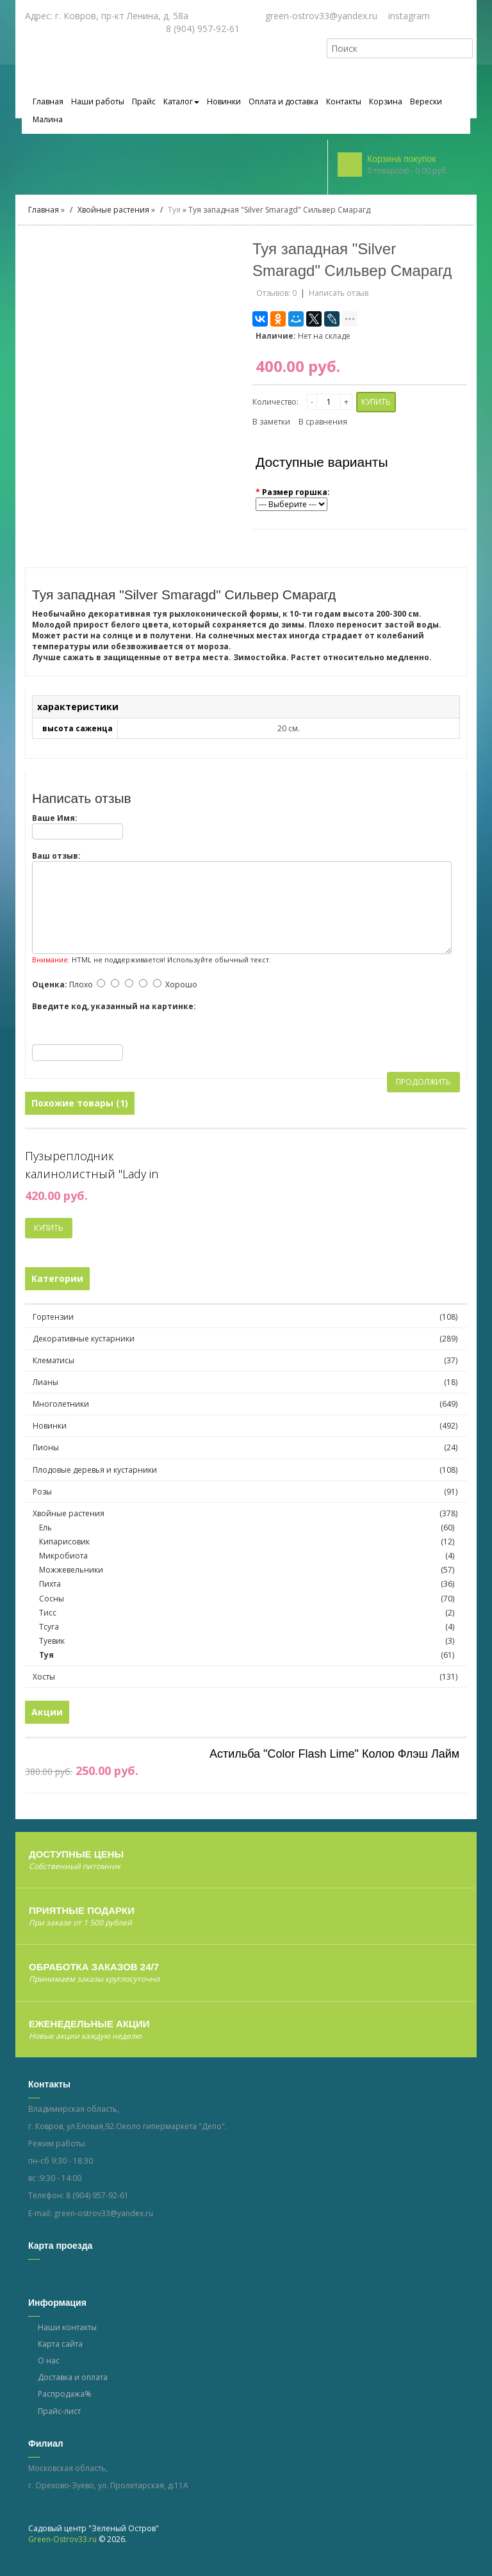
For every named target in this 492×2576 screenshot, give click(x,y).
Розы (42, 1493)
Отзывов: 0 (276, 295)
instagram (409, 16)
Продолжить (423, 1083)
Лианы (45, 1384)
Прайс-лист (59, 2413)
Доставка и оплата (73, 2379)
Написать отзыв (338, 295)
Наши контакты (67, 2329)
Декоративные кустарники (84, 1340)
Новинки (50, 1428)
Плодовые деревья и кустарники (95, 1471)
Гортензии (53, 1318)
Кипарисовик (249, 1544)
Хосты (44, 1679)
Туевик (249, 1643)
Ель (249, 1530)
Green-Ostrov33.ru (62, 2541)
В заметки (271, 424)
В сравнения (323, 424)
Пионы (46, 1450)
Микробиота (249, 1558)
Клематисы (53, 1362)
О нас (49, 2363)
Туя (174, 212)
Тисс (249, 1615)
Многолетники (61, 1406)
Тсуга (249, 1629)
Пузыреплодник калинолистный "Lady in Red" (91, 1168)
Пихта (249, 1586)
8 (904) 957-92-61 (97, 2197)
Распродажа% (65, 2396)
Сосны (249, 1600)
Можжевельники (249, 1572)
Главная (43, 212)
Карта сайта (60, 2346)
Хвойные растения (113, 212)
